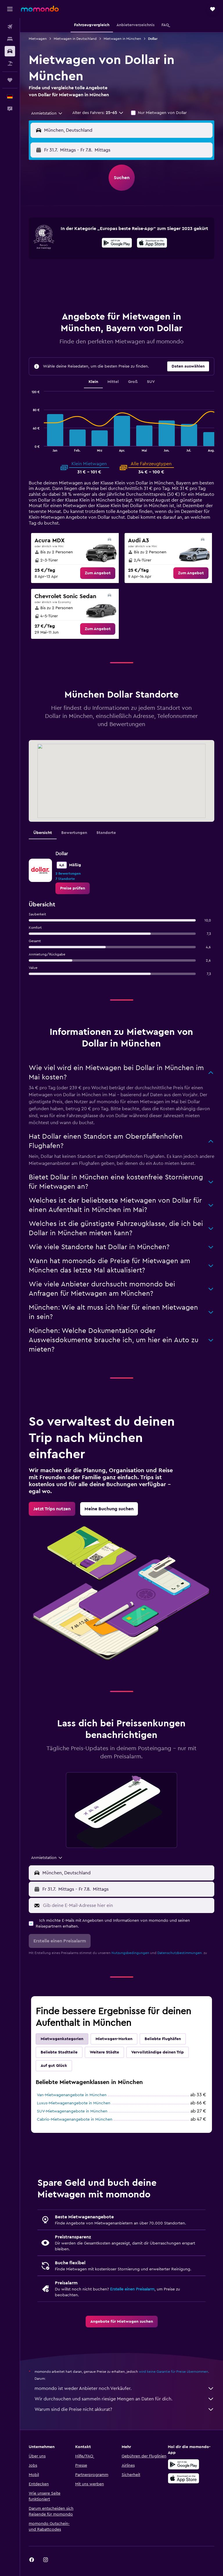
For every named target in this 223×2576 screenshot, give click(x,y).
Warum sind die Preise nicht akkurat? (124, 2409)
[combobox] (47, 113)
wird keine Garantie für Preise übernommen (173, 2371)
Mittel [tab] (113, 382)
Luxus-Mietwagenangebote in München (73, 2103)
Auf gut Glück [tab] (54, 2066)
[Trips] (9, 80)
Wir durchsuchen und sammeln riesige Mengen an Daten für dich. (124, 2398)
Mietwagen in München (122, 38)
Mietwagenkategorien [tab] (62, 2039)
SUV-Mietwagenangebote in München (72, 2111)
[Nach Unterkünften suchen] (9, 39)
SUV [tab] (151, 382)
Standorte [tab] (106, 833)
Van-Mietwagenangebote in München (72, 2095)
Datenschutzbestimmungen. (180, 1953)
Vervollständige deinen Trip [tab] (157, 2052)
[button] (9, 9)
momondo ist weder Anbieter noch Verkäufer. (124, 2388)
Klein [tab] (93, 382)
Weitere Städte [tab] (104, 2052)
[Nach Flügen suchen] (9, 27)
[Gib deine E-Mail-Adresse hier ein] (127, 1905)
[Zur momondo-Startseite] (40, 9)
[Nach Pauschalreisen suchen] (9, 63)
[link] (97, 573)
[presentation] (152, 242)
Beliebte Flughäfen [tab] (163, 2039)
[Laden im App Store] (152, 243)
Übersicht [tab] (42, 833)
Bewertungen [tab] (74, 833)
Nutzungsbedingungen (130, 1953)
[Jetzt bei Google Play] (117, 243)
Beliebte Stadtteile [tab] (59, 2052)
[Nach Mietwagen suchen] (9, 51)
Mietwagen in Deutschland (75, 38)
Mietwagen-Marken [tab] (114, 2039)
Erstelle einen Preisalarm (132, 2289)
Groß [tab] (133, 382)
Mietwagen (38, 38)
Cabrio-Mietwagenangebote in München (74, 2119)
